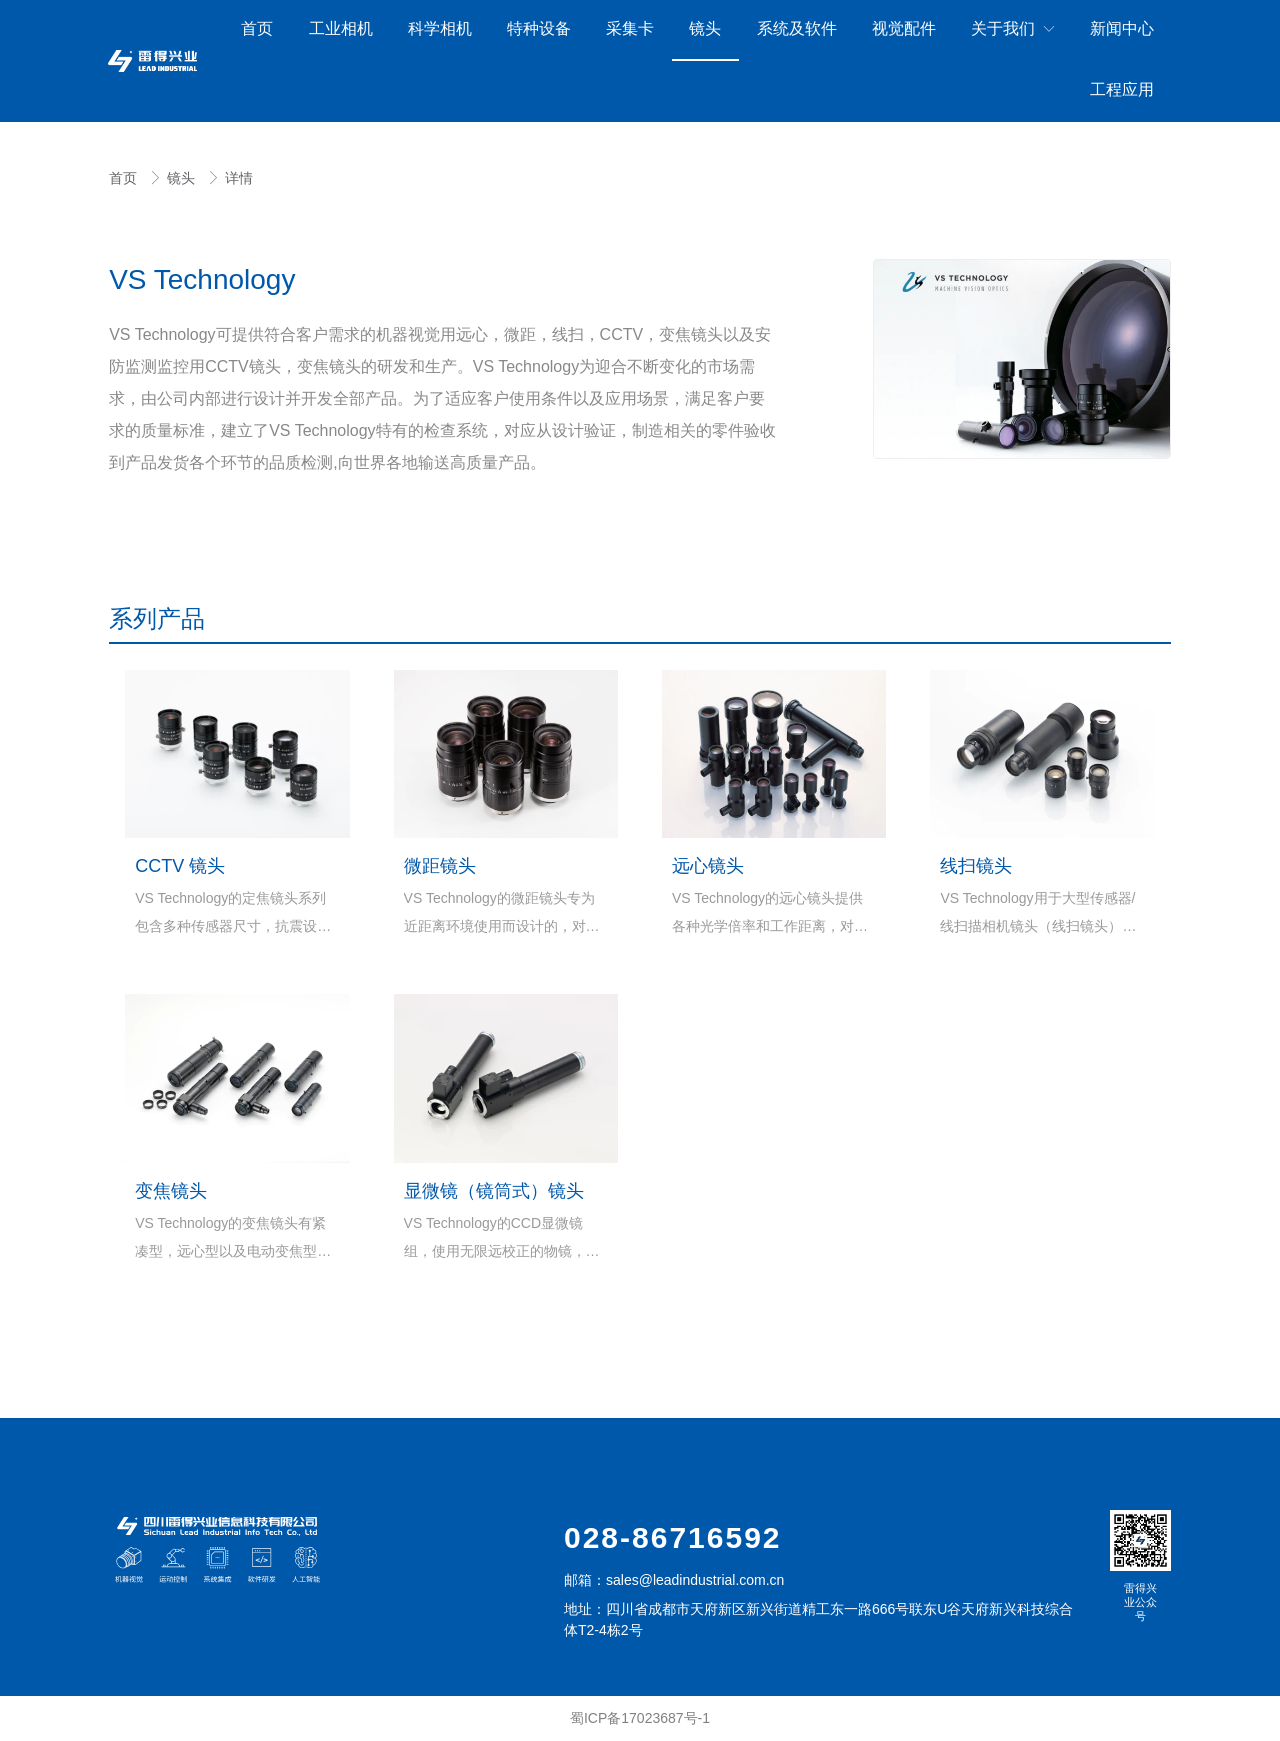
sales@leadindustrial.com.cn (695, 1580)
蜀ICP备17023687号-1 (640, 1718)
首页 (125, 178)
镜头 (183, 178)
